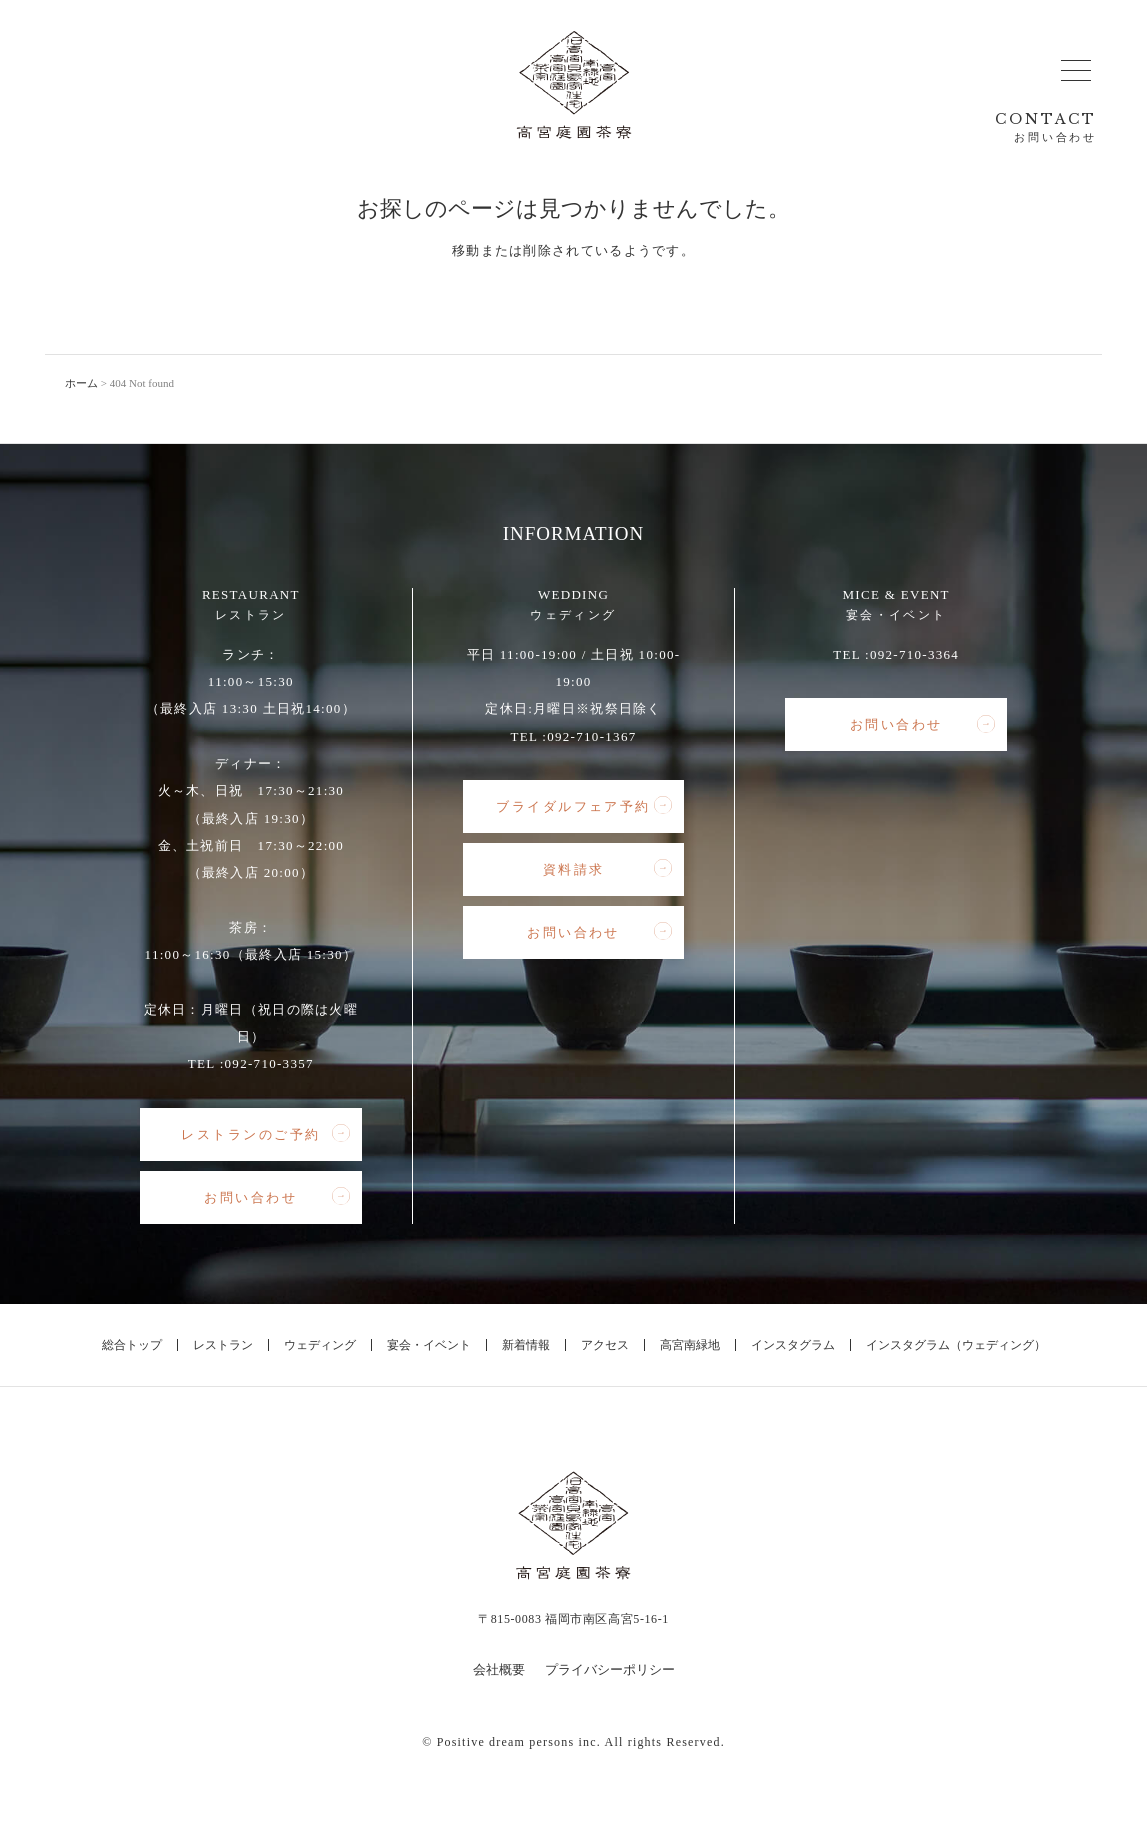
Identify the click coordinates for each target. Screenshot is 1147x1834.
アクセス (605, 1345)
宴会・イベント (429, 1345)
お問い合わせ (276, 1197)
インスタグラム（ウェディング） (956, 1345)
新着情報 (526, 1345)
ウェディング (320, 1345)
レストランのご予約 (265, 1134)
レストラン (223, 1345)
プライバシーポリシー (610, 1669)
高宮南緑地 (690, 1345)
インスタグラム (793, 1345)
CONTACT (1046, 127)
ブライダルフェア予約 (584, 806)
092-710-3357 (269, 1063)
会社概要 (499, 1669)
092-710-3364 (914, 654)
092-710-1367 (591, 736)
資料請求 (608, 869)
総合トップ (132, 1345)
